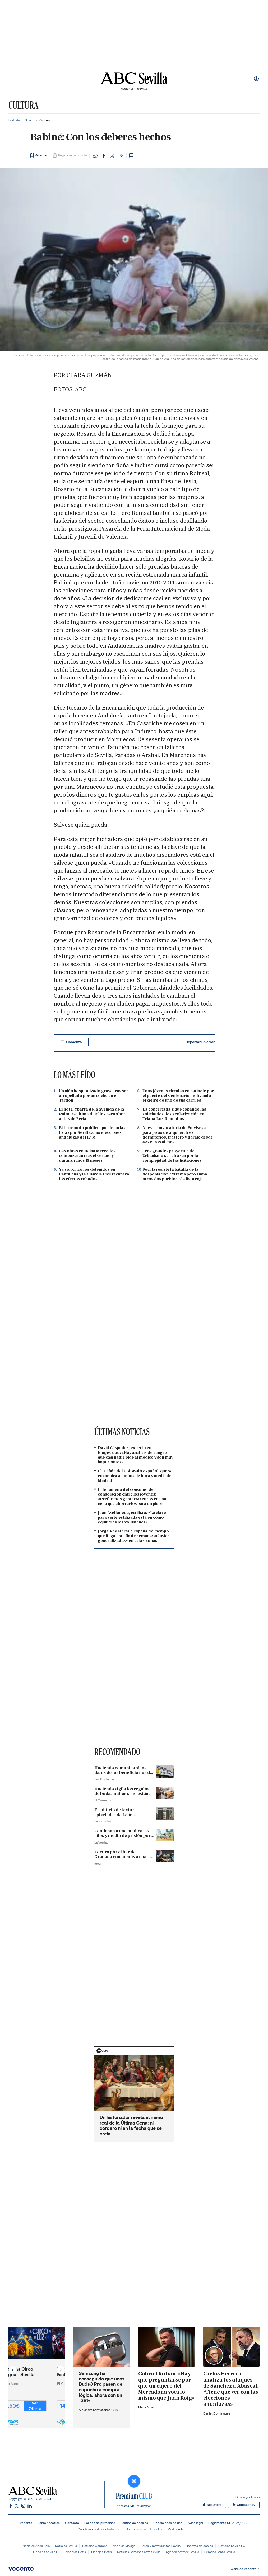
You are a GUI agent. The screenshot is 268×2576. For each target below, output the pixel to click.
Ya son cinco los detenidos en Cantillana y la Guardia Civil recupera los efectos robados (94, 1174)
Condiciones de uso (167, 2523)
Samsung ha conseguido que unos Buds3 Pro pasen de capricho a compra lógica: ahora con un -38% (101, 2386)
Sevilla (29, 120)
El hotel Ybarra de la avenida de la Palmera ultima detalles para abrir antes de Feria (92, 1114)
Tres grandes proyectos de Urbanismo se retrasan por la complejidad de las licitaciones (172, 1156)
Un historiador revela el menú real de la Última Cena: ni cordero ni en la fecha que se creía (131, 2126)
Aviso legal (195, 2523)
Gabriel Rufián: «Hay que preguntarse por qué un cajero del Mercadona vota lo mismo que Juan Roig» (166, 2385)
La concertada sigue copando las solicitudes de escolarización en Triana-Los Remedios (174, 1114)
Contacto (72, 2523)
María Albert (147, 2407)
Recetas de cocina (199, 2546)
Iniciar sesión (256, 78)
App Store (211, 2505)
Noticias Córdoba (94, 2546)
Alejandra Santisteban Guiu (98, 2410)
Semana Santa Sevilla (219, 2552)
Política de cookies (134, 2523)
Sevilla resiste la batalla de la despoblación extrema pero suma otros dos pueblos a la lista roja (174, 1174)
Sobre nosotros (49, 2523)
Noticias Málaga (124, 2546)
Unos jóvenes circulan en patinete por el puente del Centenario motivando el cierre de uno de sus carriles (178, 1095)
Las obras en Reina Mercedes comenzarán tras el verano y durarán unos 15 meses (87, 1156)
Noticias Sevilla (66, 2546)
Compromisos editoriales (144, 2529)
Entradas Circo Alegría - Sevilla (31, 2372)
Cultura (23, 105)
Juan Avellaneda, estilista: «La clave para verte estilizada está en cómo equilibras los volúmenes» (132, 1517)
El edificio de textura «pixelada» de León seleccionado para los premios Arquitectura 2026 (122, 1817)
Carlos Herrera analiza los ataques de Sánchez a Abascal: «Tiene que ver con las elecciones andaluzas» (231, 2388)
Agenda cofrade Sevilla (182, 2552)
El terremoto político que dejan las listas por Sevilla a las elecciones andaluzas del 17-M (92, 1132)
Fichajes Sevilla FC (46, 2552)
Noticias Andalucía (36, 2546)
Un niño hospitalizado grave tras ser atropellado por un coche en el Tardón (93, 1095)
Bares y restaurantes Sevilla (161, 2546)
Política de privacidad (99, 2523)
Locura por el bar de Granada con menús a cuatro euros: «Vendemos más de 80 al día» (123, 1859)
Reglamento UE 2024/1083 (228, 2523)
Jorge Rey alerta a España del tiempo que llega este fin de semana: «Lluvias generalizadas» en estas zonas (134, 1536)
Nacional (127, 89)
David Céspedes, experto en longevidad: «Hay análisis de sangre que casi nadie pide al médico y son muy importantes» (135, 1454)
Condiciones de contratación (99, 2529)
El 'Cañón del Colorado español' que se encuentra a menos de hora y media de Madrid (135, 1476)
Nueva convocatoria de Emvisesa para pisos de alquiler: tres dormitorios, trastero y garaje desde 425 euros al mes (177, 1134)
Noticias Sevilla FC (231, 2546)
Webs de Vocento (245, 2569)
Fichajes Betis (101, 2552)
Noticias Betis (76, 2552)
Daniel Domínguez (216, 2413)
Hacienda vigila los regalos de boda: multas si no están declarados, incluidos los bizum (121, 1796)
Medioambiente (179, 2529)
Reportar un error (197, 1042)
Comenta (71, 1042)
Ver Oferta (47, 2406)
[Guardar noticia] (38, 155)
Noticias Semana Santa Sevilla (138, 2552)
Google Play (244, 2505)
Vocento (26, 2523)
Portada (14, 120)
